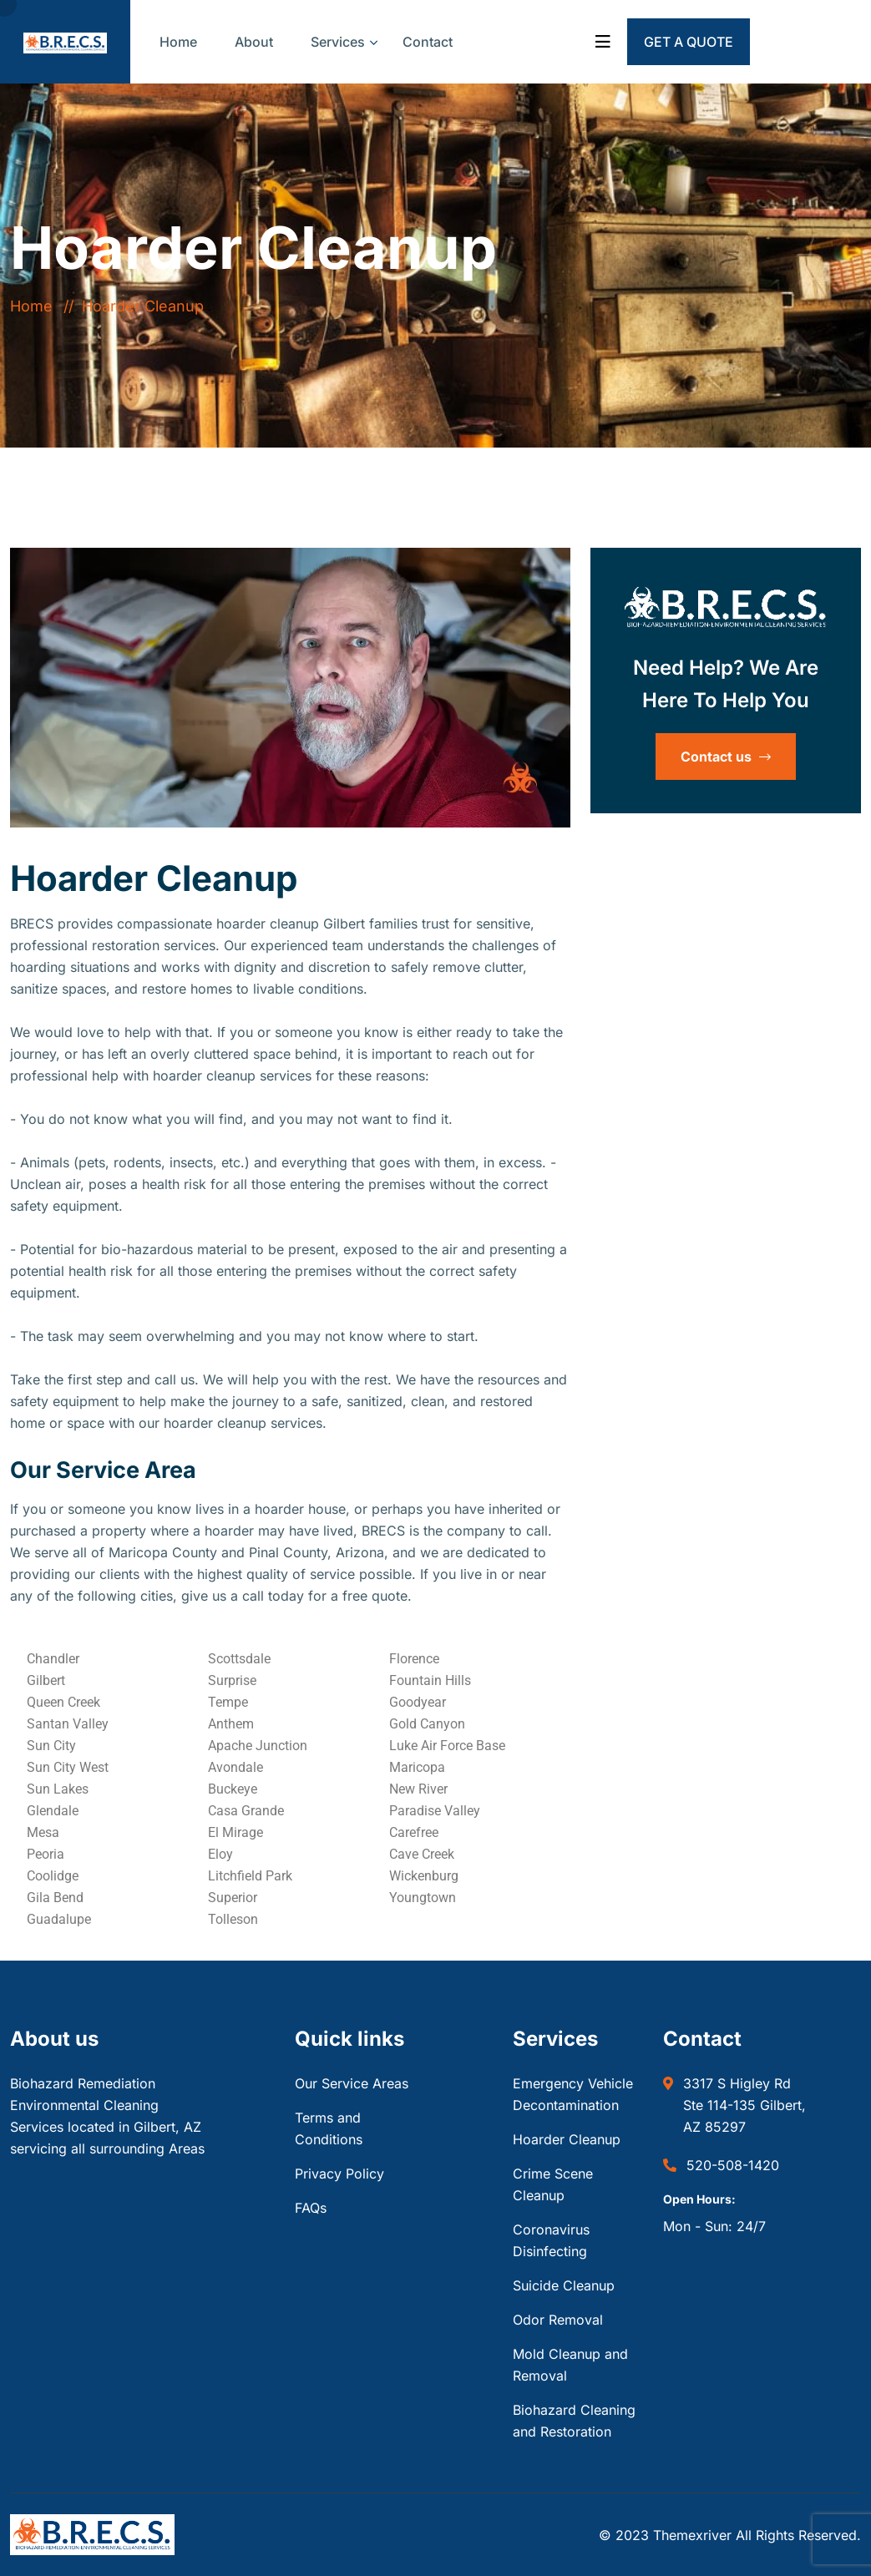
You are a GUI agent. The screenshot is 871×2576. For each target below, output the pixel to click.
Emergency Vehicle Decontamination (573, 2094)
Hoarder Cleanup (566, 2139)
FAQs (311, 2207)
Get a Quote (688, 41)
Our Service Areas (351, 2083)
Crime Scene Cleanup (553, 2184)
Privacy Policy (339, 2173)
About (254, 41)
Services (338, 41)
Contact (428, 41)
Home (178, 41)
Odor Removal (558, 2319)
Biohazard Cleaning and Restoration (574, 2420)
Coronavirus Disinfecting (551, 2240)
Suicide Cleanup (564, 2285)
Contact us (726, 756)
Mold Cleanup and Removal (570, 2365)
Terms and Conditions (328, 2128)
